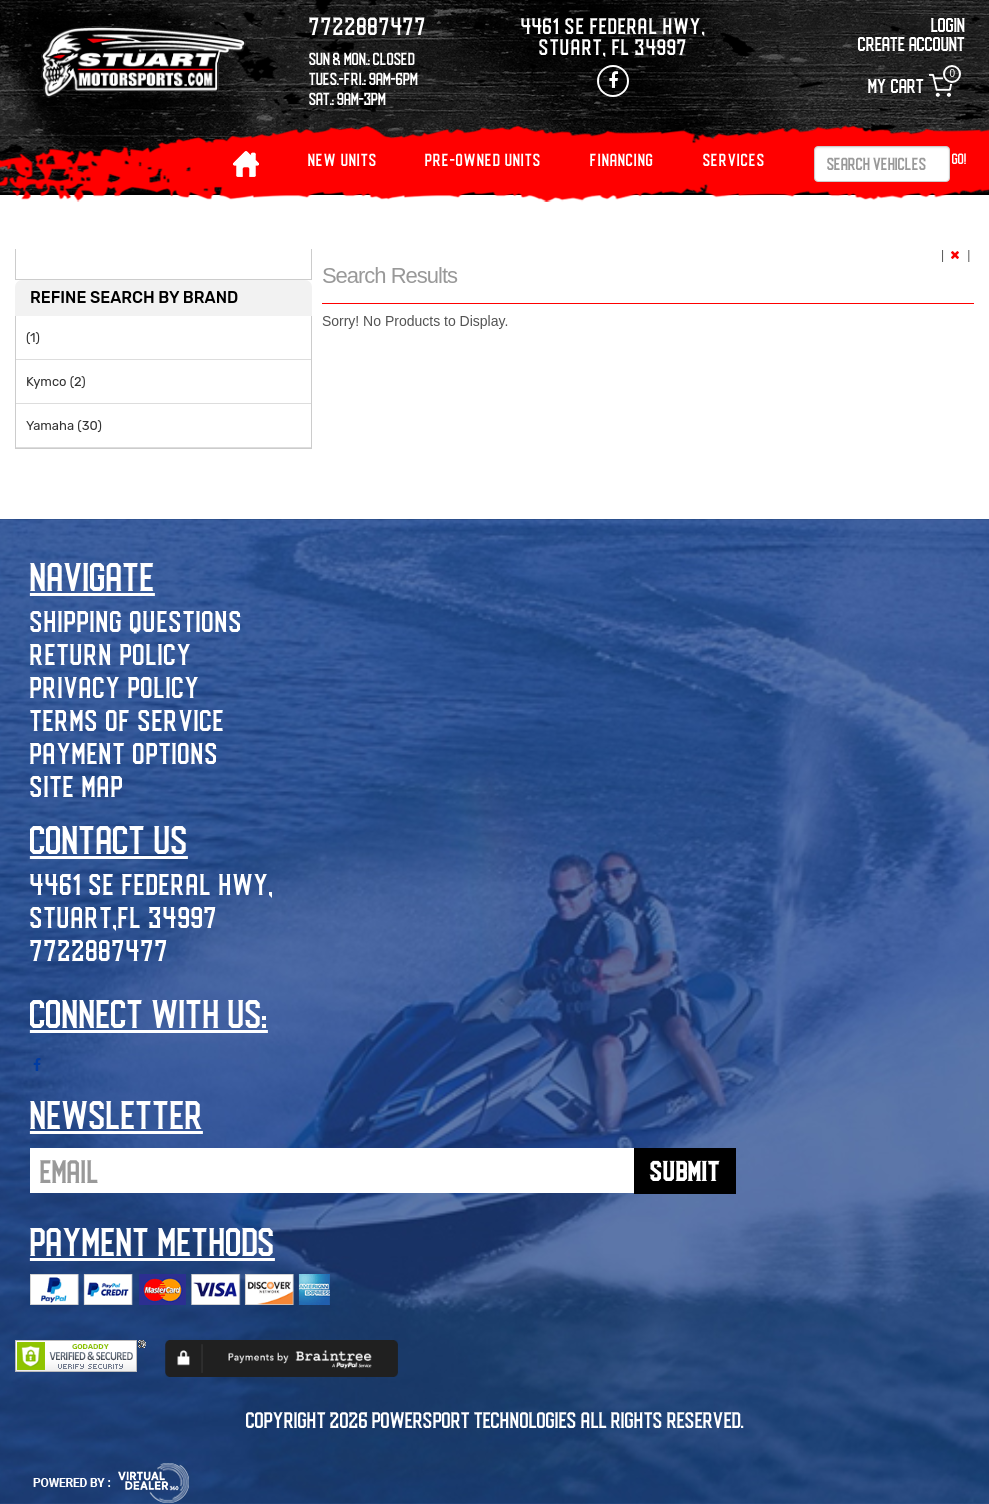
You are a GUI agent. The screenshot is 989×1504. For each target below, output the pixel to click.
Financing (622, 159)
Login (948, 24)
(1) (33, 337)
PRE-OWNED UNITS (483, 159)
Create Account (911, 43)
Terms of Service (127, 719)
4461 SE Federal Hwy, (152, 883)
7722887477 (99, 949)
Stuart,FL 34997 (124, 916)
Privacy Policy (115, 686)
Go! (959, 158)
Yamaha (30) (64, 425)
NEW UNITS (342, 159)
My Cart (910, 85)
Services (734, 159)
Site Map (77, 785)
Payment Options (124, 752)
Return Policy (111, 653)
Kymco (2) (56, 381)
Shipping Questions (136, 620)
